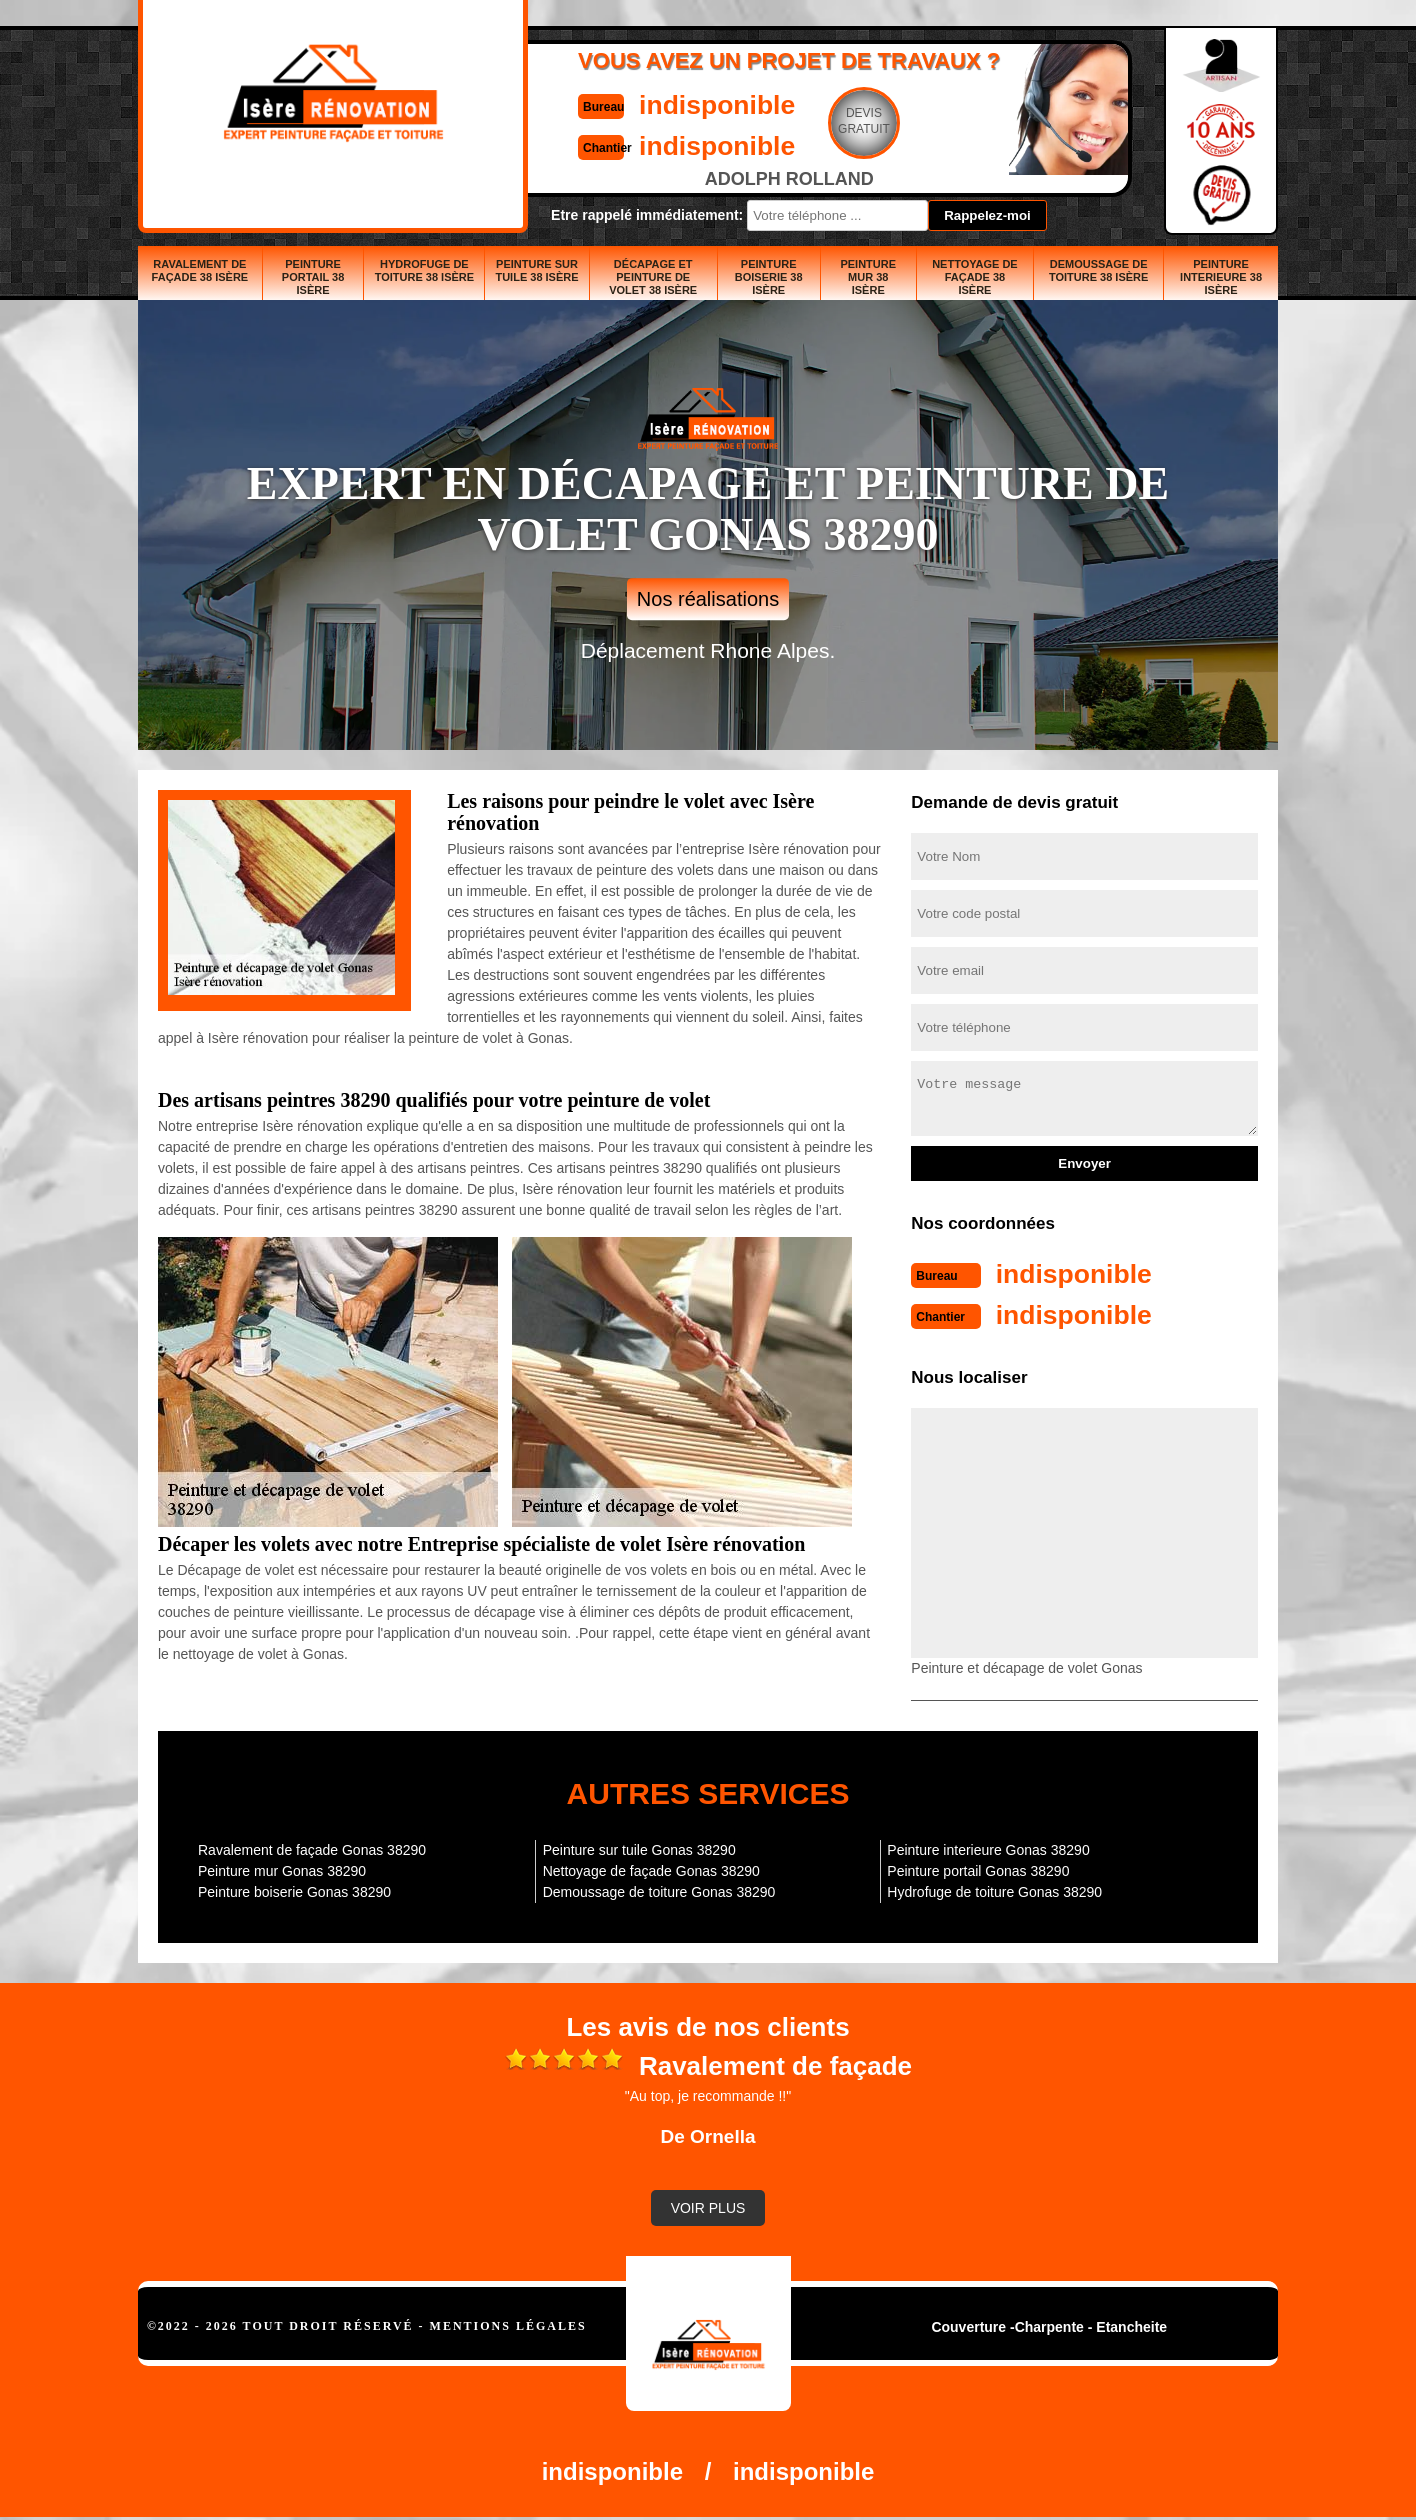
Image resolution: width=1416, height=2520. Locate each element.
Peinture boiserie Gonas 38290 (294, 1890)
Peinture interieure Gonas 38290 (988, 1848)
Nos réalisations (708, 599)
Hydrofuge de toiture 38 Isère (424, 270)
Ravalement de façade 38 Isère (200, 270)
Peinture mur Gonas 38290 (282, 1869)
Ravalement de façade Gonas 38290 (312, 1848)
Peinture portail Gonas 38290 (978, 1869)
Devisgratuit (801, 121)
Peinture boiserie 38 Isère (769, 277)
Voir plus (708, 2206)
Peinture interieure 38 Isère (1221, 277)
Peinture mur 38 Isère (868, 277)
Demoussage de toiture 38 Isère (1098, 270)
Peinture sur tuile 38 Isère (536, 270)
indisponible (648, 103)
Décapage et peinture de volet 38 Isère (653, 277)
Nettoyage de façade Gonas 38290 (651, 1869)
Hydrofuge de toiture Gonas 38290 (994, 1890)
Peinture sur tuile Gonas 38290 (639, 1848)
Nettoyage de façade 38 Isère (975, 277)
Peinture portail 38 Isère (313, 277)
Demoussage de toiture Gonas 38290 (659, 1890)
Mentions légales (508, 2324)
